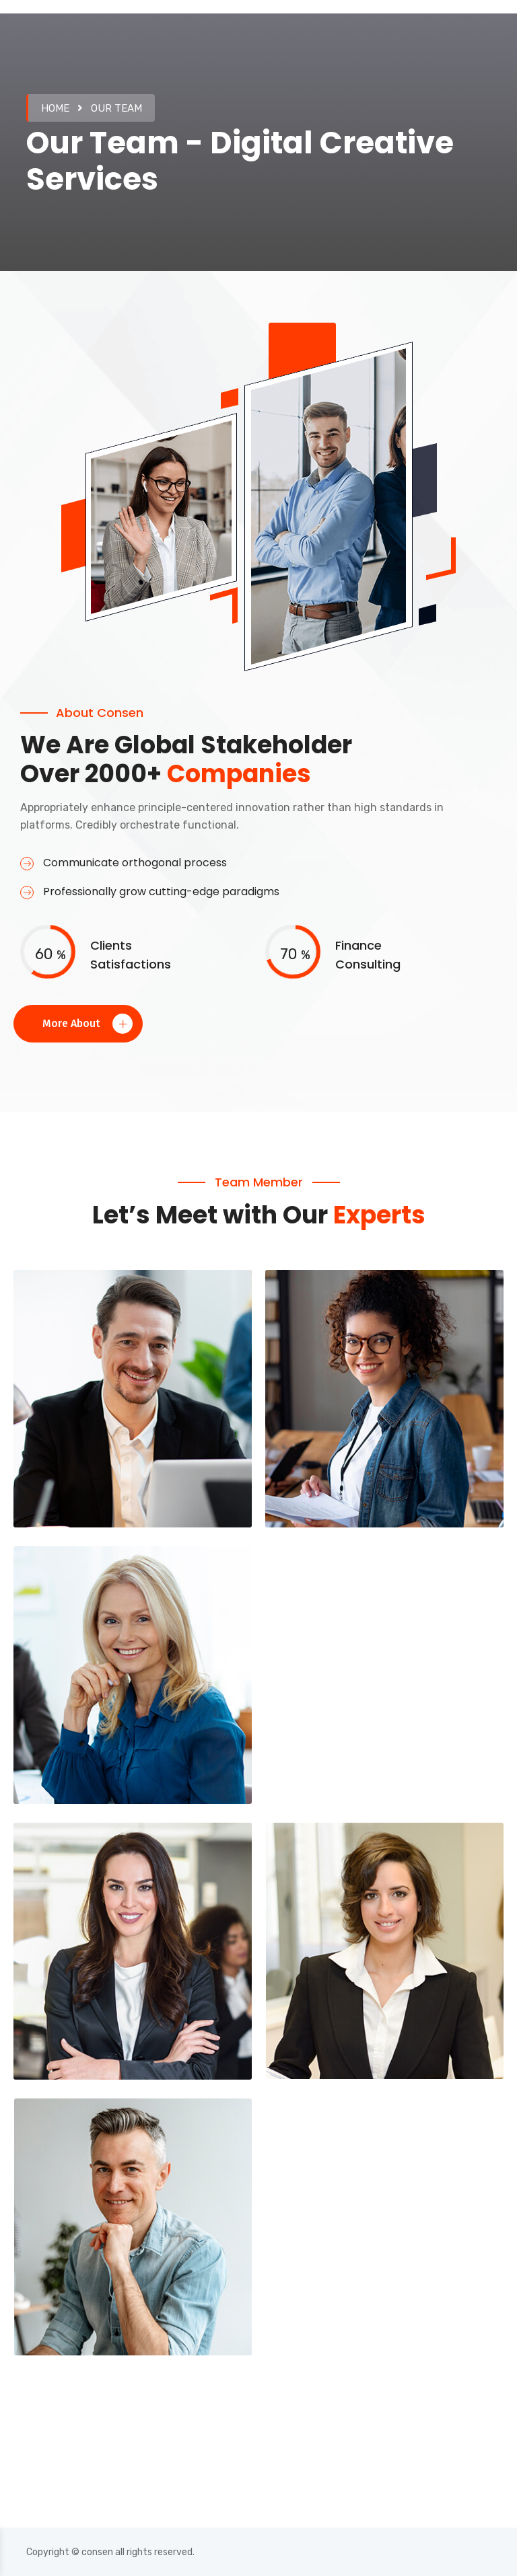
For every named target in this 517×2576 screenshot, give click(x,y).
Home (55, 108)
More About (87, 1024)
